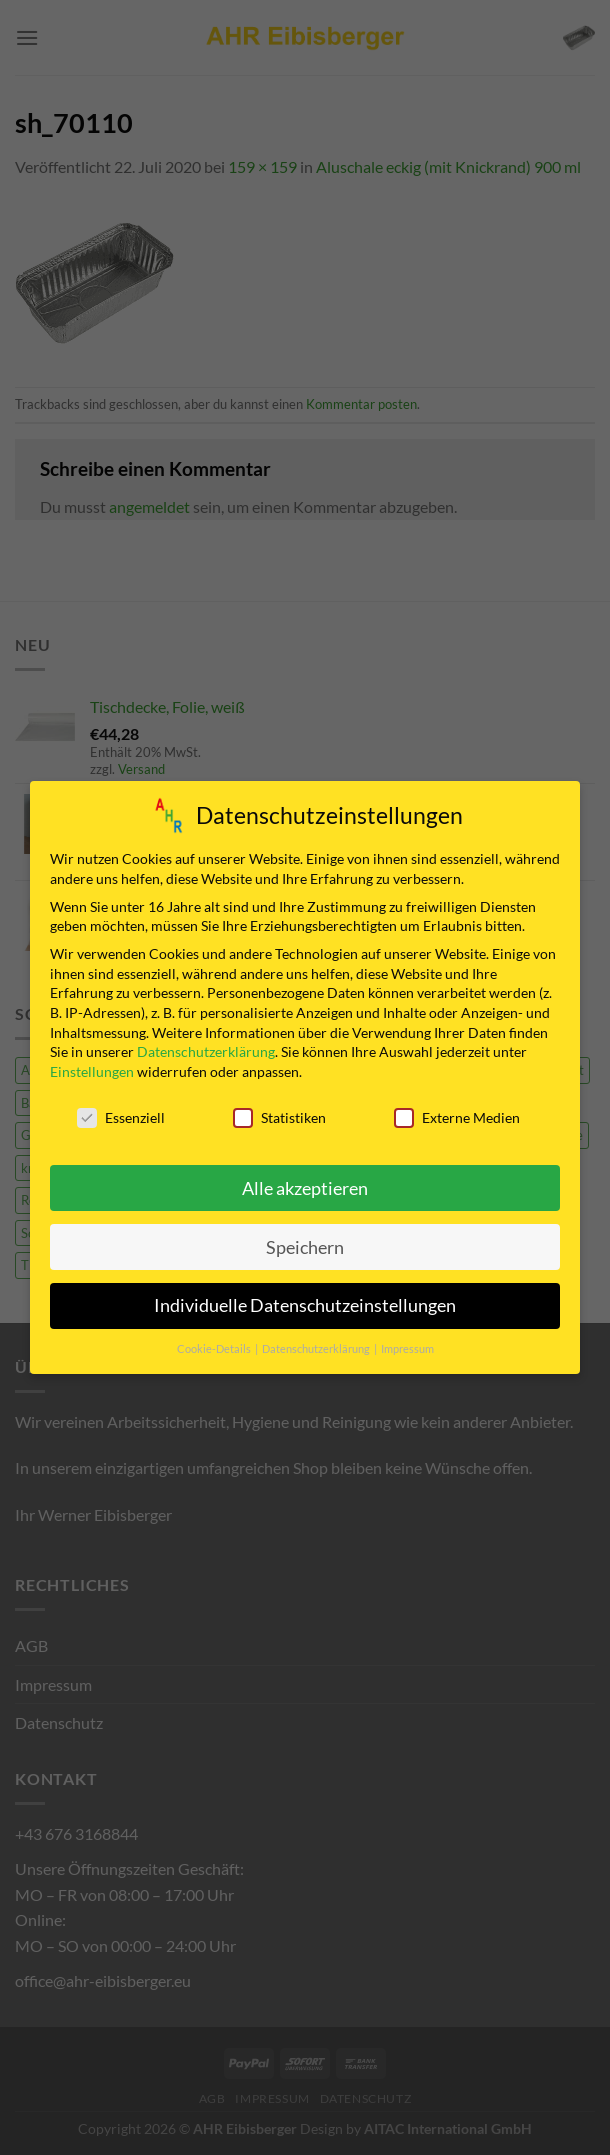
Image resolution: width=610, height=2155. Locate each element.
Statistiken (279, 1109)
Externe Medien (457, 1109)
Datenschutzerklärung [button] (317, 1341)
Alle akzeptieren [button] (305, 1180)
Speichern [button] (305, 1239)
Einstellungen (92, 1063)
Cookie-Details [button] (215, 1341)
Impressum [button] (407, 1341)
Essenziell (121, 1109)
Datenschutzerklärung (206, 1043)
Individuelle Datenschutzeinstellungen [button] (305, 1298)
